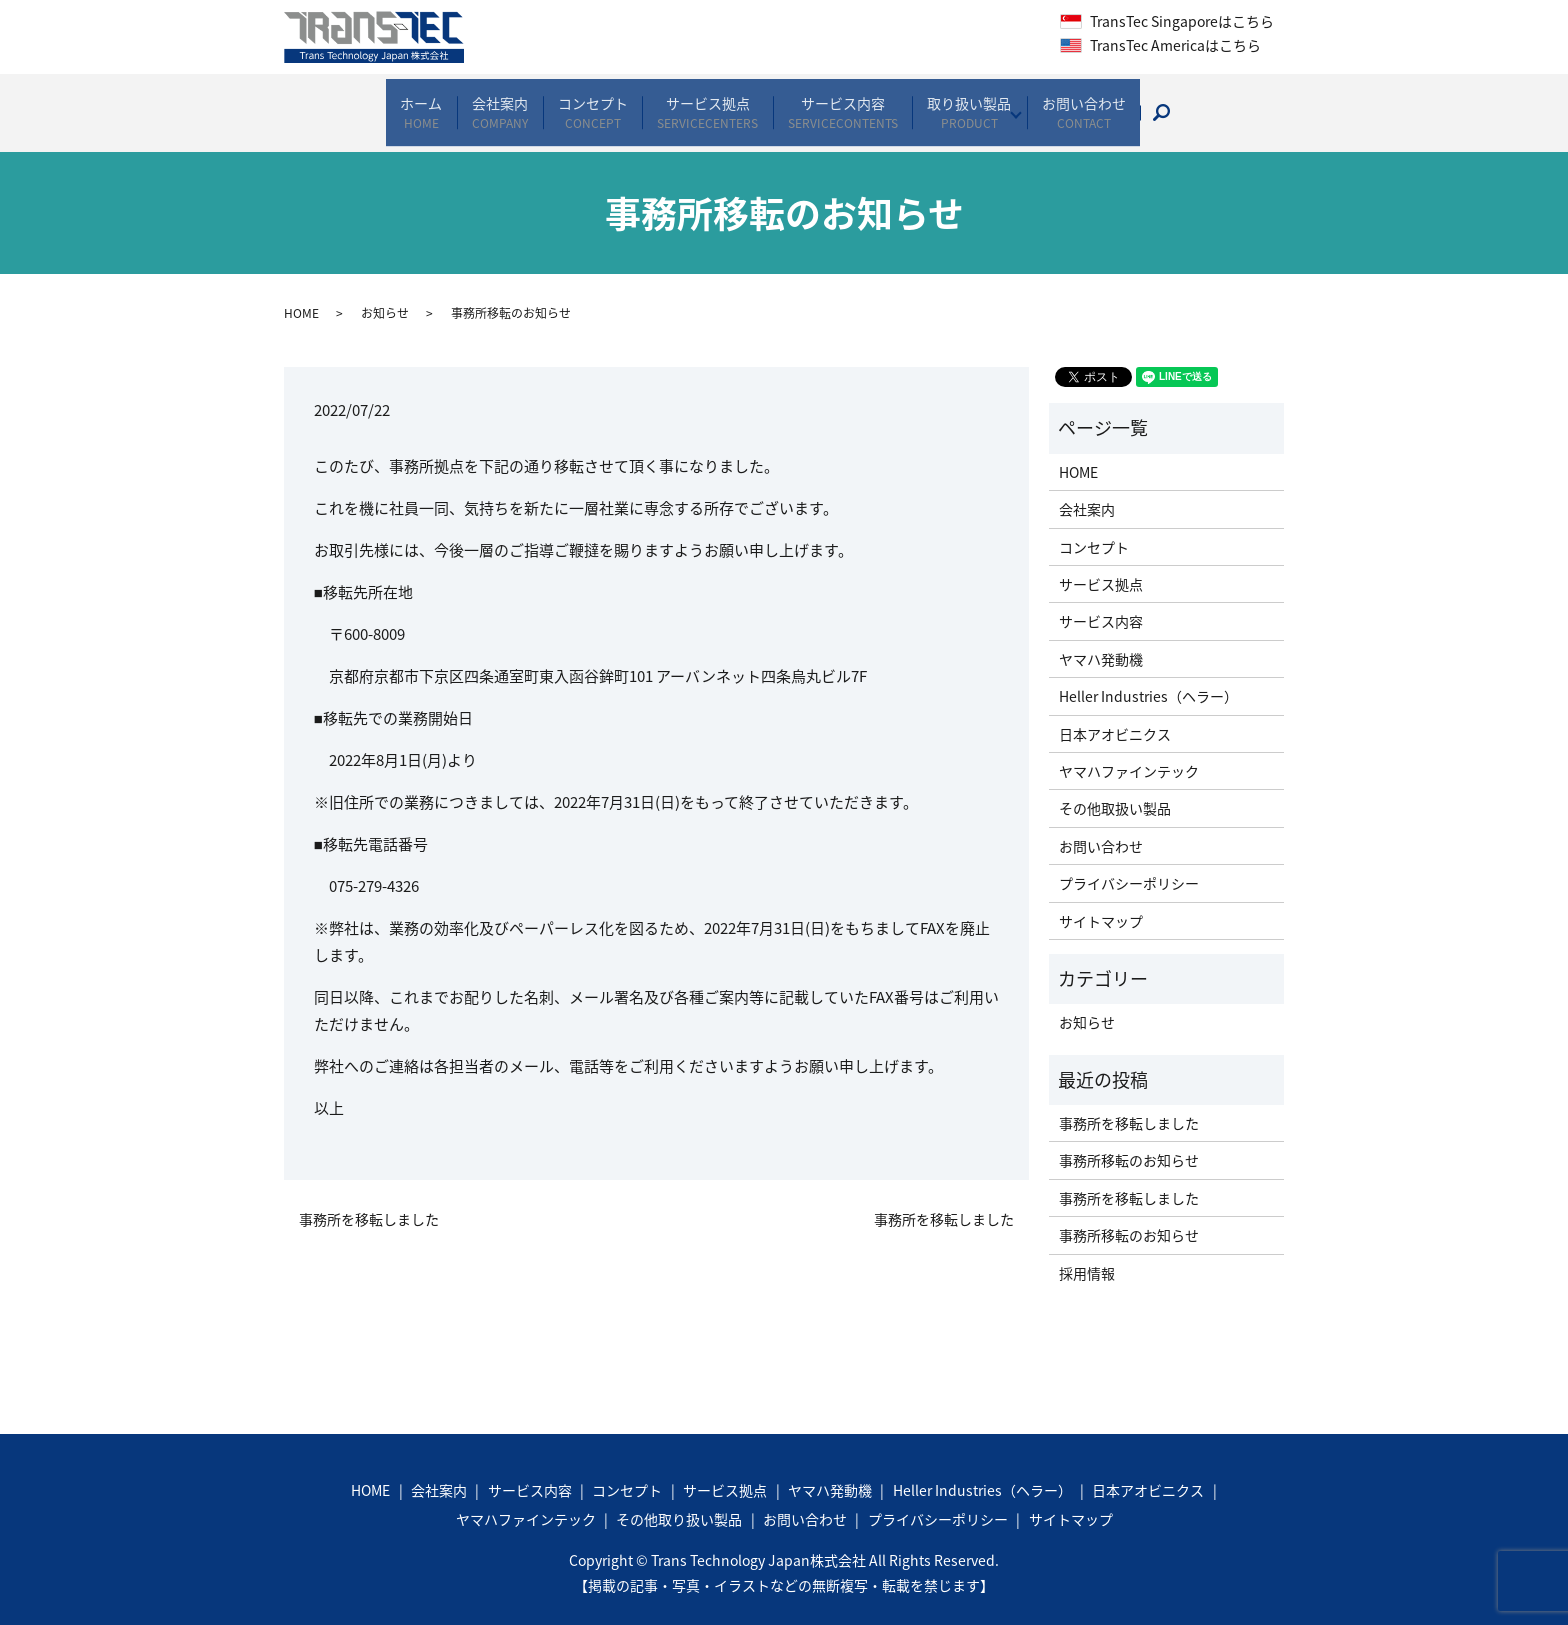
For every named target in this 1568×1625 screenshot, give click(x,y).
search (1218, 103)
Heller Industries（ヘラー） (1148, 677)
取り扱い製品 (991, 102)
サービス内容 (852, 102)
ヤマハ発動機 (1101, 640)
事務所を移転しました (369, 1200)
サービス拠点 (704, 102)
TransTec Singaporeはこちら (1180, 21)
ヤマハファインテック (1129, 752)
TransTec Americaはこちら (1174, 45)
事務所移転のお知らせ (1129, 1142)
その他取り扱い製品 (679, 1500)
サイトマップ (1101, 902)
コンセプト (577, 102)
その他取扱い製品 (1115, 790)
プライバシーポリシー (1129, 864)
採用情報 (1087, 1254)
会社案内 (472, 102)
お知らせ (385, 295)
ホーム (381, 102)
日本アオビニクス (1115, 715)
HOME (301, 295)
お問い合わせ (1124, 102)
